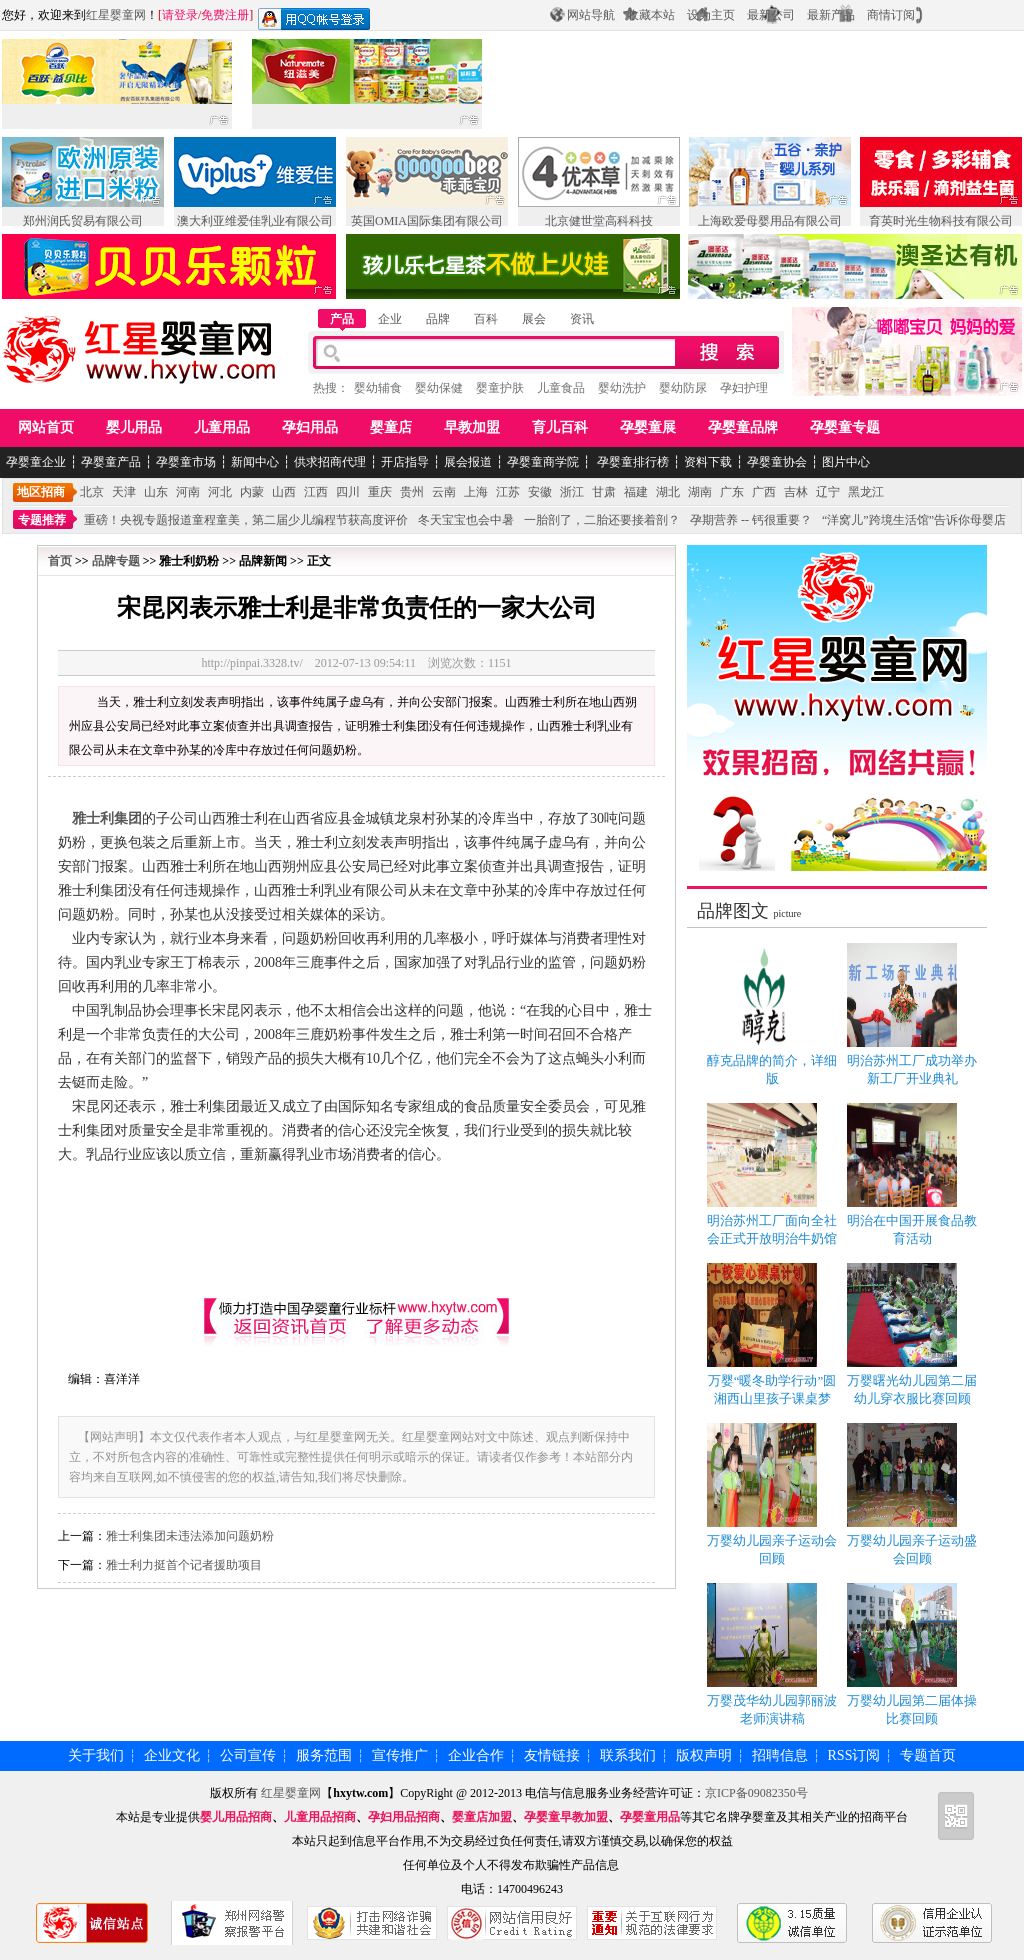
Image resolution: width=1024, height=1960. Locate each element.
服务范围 (324, 1755)
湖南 (700, 492)
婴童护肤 (500, 388)
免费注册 (225, 15)
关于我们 (96, 1755)
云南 (444, 492)
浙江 (572, 492)
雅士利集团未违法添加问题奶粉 (190, 1536)
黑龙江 (866, 492)
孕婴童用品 (650, 1817)
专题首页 (928, 1755)
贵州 (412, 492)
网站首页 (46, 427)
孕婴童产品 (111, 462)
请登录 (180, 15)
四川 (348, 492)
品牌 (438, 319)
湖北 (668, 492)
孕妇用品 (310, 427)
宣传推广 (400, 1755)
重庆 (380, 492)
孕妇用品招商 (404, 1817)
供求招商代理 (330, 462)
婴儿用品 (134, 427)
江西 (316, 492)
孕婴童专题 (845, 427)
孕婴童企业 (36, 462)
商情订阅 (891, 15)
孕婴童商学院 (543, 462)
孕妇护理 (744, 388)
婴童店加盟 (482, 1817)
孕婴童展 (648, 427)
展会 (534, 319)
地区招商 (41, 492)
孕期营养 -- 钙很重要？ (751, 520)
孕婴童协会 (777, 462)
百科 (486, 319)
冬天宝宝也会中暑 (466, 520)
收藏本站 (651, 15)
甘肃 (604, 492)
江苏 (508, 492)
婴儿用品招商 (236, 1817)
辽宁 (828, 492)
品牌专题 (116, 561)
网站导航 (591, 15)
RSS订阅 (854, 1755)
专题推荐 (42, 520)
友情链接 (552, 1755)
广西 (764, 492)
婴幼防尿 (683, 388)
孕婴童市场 (186, 462)
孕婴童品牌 (743, 427)
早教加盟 (472, 427)
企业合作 (476, 1755)
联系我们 (628, 1755)
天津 (124, 492)
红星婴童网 (116, 15)
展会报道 (468, 462)
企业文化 (172, 1755)
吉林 (796, 492)
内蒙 (252, 492)
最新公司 (771, 15)
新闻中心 (255, 462)
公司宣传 (248, 1755)
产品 (342, 319)
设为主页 (711, 15)
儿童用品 (222, 427)
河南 (188, 492)
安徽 (540, 492)
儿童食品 (561, 388)
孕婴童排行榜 (631, 462)
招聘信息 (780, 1755)
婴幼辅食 (378, 388)
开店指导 (405, 462)
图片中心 (846, 462)
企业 (390, 319)
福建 (636, 492)
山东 (156, 492)
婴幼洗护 (622, 388)
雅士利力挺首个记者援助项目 (184, 1565)
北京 (92, 492)
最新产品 (831, 15)
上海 (476, 492)
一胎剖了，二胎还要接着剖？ (602, 520)
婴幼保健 (439, 388)
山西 (284, 492)
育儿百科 (560, 427)
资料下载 (708, 462)
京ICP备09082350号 (756, 1793)
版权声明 (704, 1755)
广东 (732, 492)
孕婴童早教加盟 (566, 1817)
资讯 (582, 319)
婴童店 (391, 427)
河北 (220, 492)
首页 (60, 561)
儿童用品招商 (320, 1817)
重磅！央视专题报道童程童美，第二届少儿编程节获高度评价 (246, 520)
